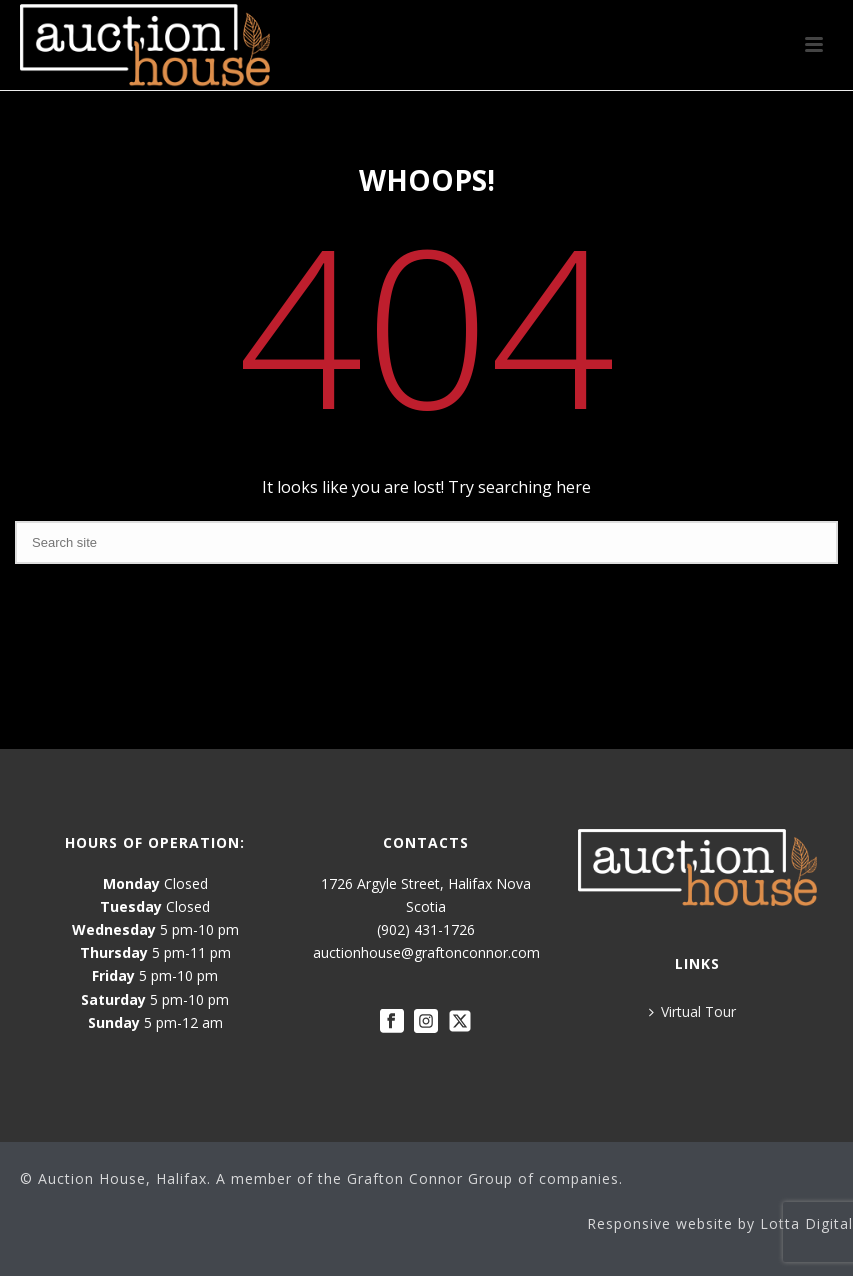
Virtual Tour (692, 1011)
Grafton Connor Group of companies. (485, 1178)
